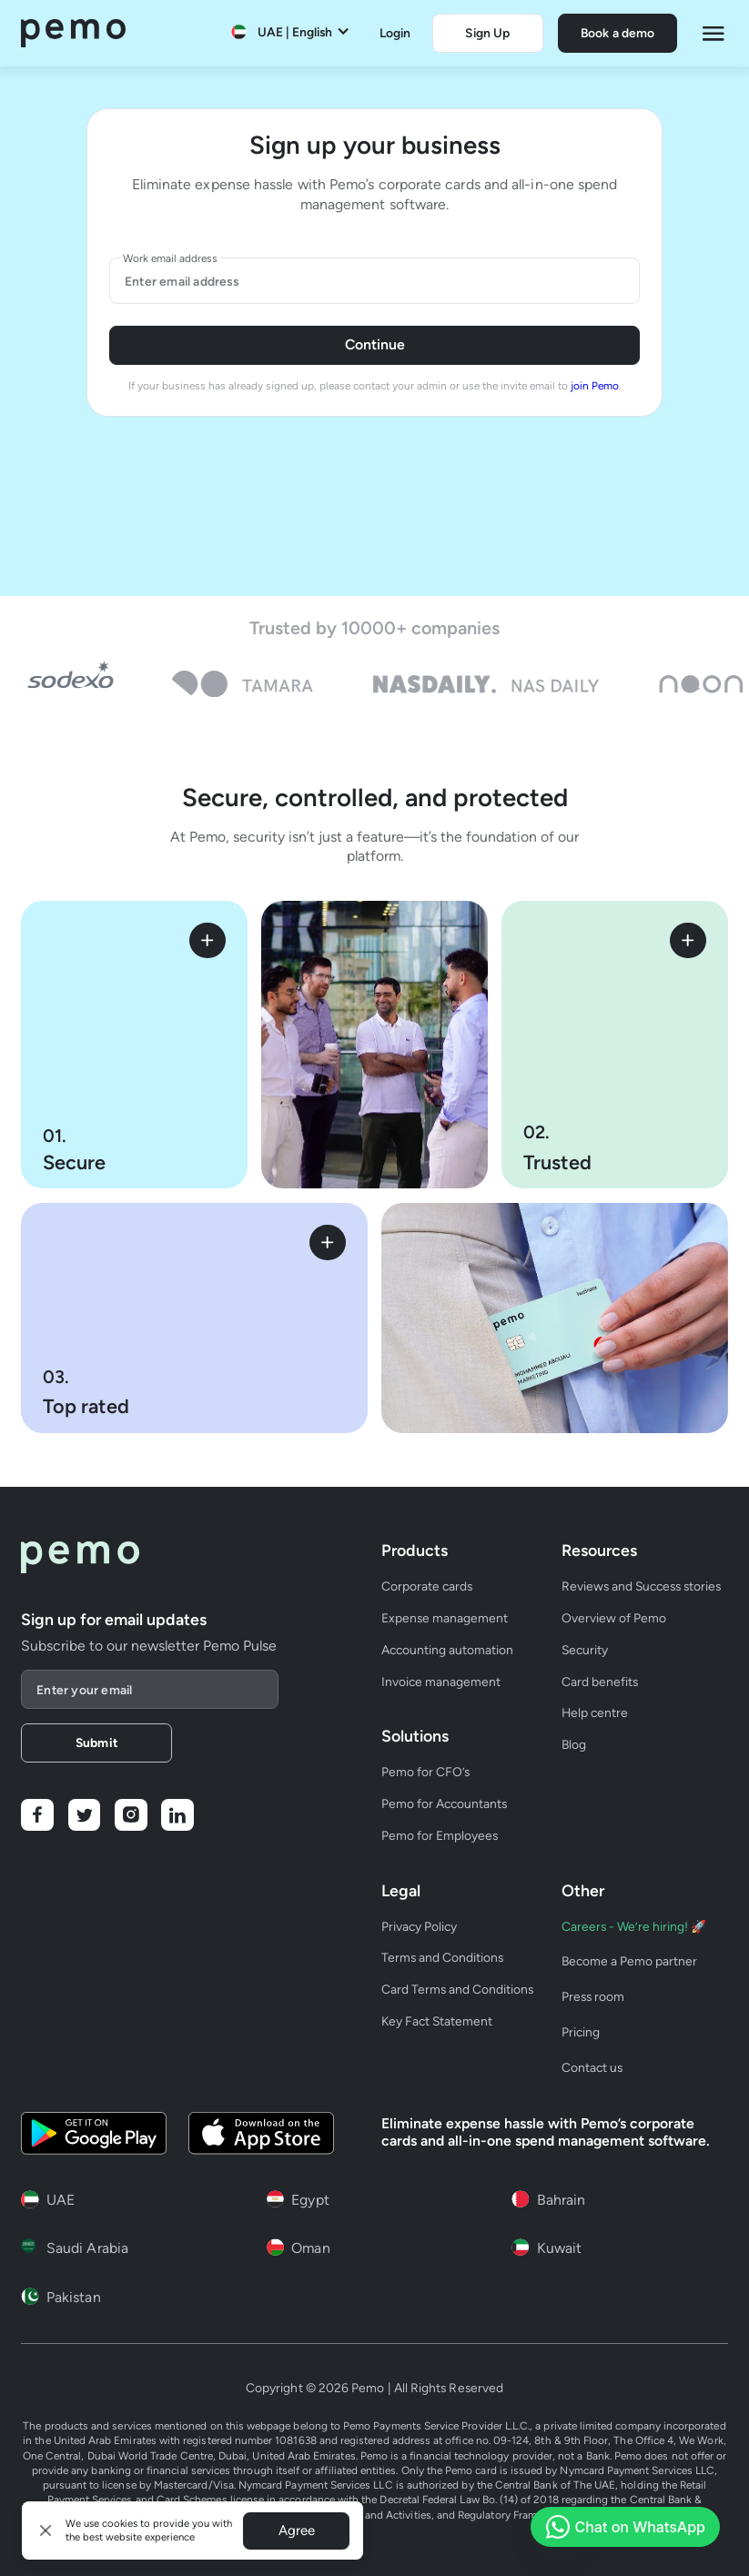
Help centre (595, 1712)
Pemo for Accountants (444, 1803)
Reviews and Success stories (641, 1586)
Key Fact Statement (436, 2021)
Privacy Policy (419, 1926)
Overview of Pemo (614, 1618)
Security (585, 1649)
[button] (45, 2530)
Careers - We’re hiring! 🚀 (634, 1926)
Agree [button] (296, 2530)
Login (395, 32)
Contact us (592, 2067)
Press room (593, 1996)
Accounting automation (447, 1649)
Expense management (444, 1618)
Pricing (581, 2032)
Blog (574, 1744)
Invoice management (441, 1681)
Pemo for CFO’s (425, 1771)
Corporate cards (426, 1586)
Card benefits (600, 1681)
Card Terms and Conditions (457, 1989)
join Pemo (595, 385)
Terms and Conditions (442, 1957)
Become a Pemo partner (629, 1961)
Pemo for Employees (439, 1835)
